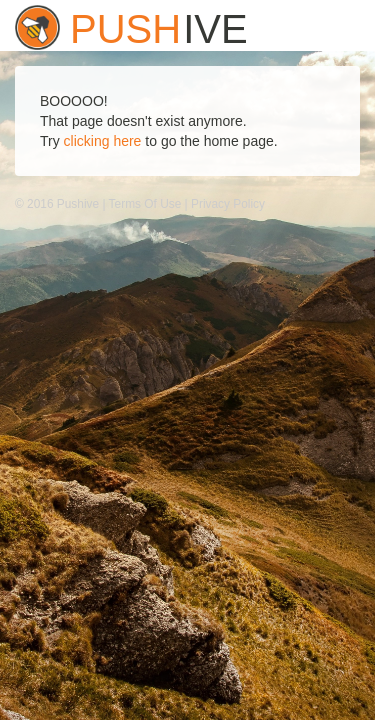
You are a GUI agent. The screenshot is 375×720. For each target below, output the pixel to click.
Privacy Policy (228, 204)
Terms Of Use (145, 204)
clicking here (103, 141)
